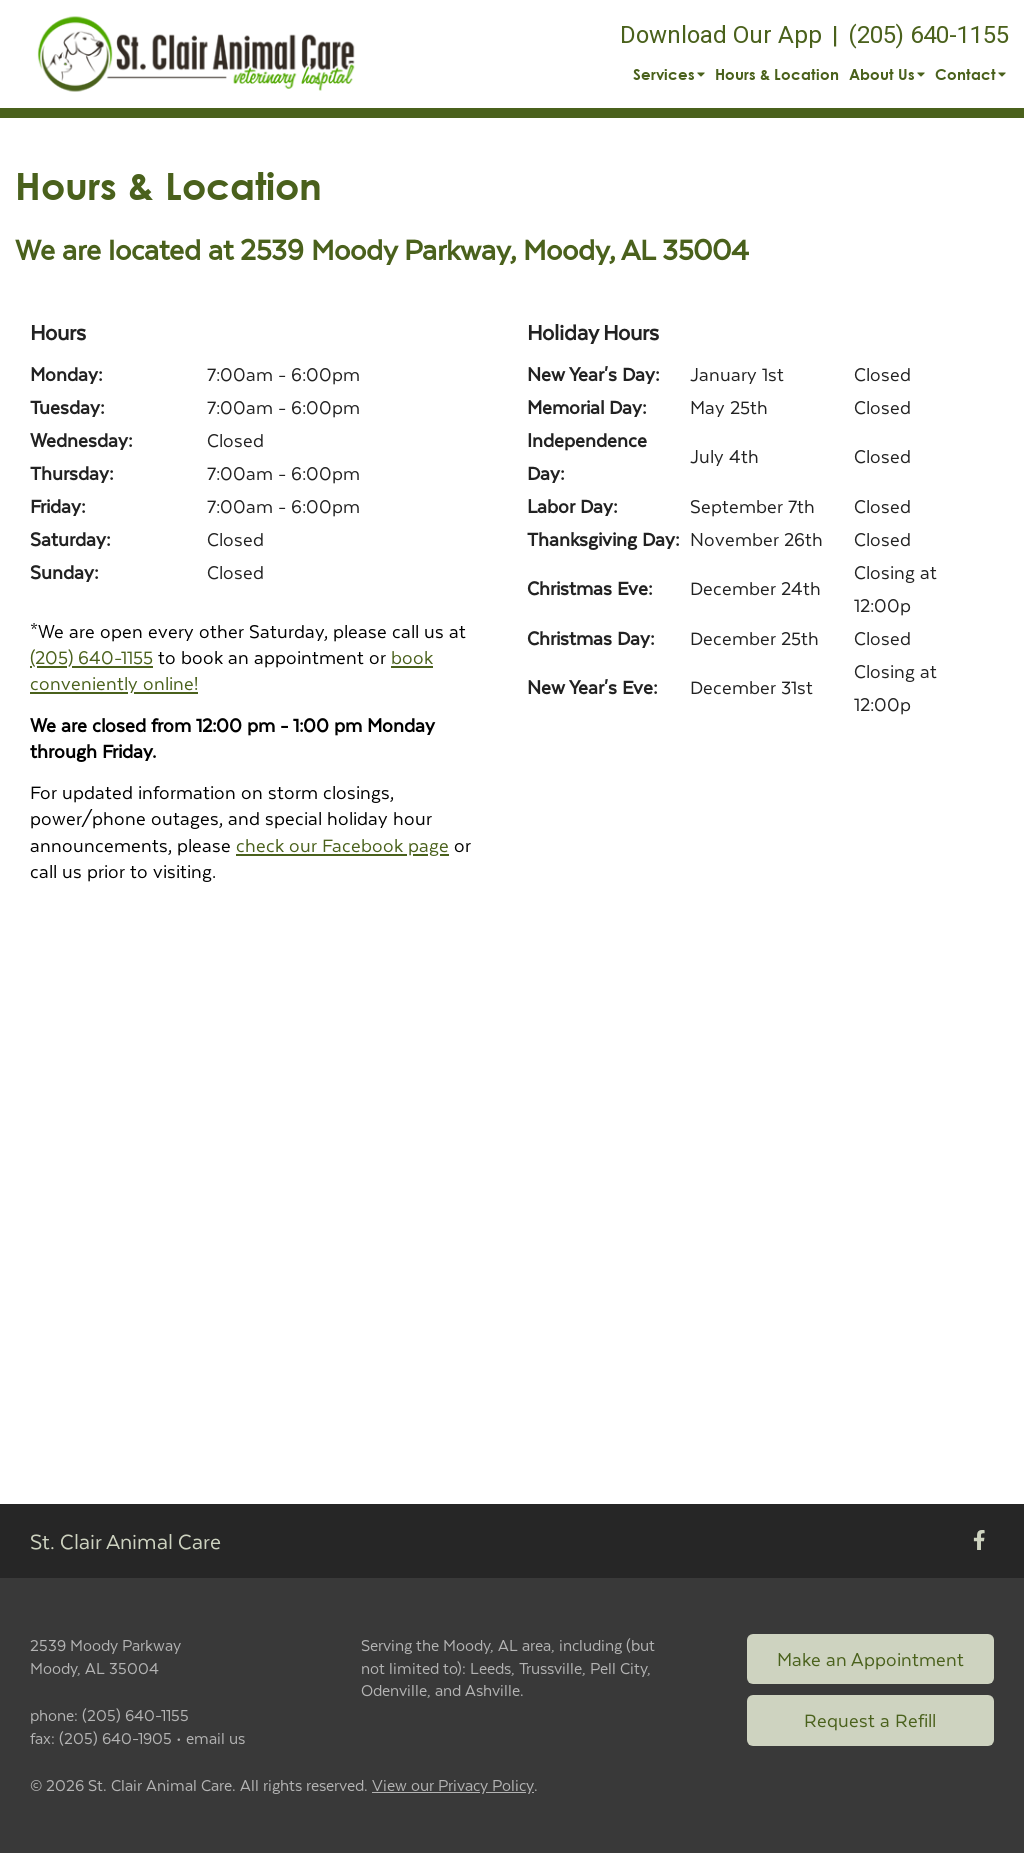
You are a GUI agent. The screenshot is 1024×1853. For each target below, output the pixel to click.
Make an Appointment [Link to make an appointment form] (870, 1658)
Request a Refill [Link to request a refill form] (870, 1719)
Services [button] (669, 74)
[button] (196, 54)
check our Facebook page (342, 844)
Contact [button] (970, 74)
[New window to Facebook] (979, 1541)
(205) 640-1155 (91, 656)
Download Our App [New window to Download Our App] (721, 35)
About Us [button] (887, 74)
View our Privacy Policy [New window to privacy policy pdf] (453, 1785)
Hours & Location (777, 74)
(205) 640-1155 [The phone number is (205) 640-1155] (928, 35)
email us (215, 1737)
